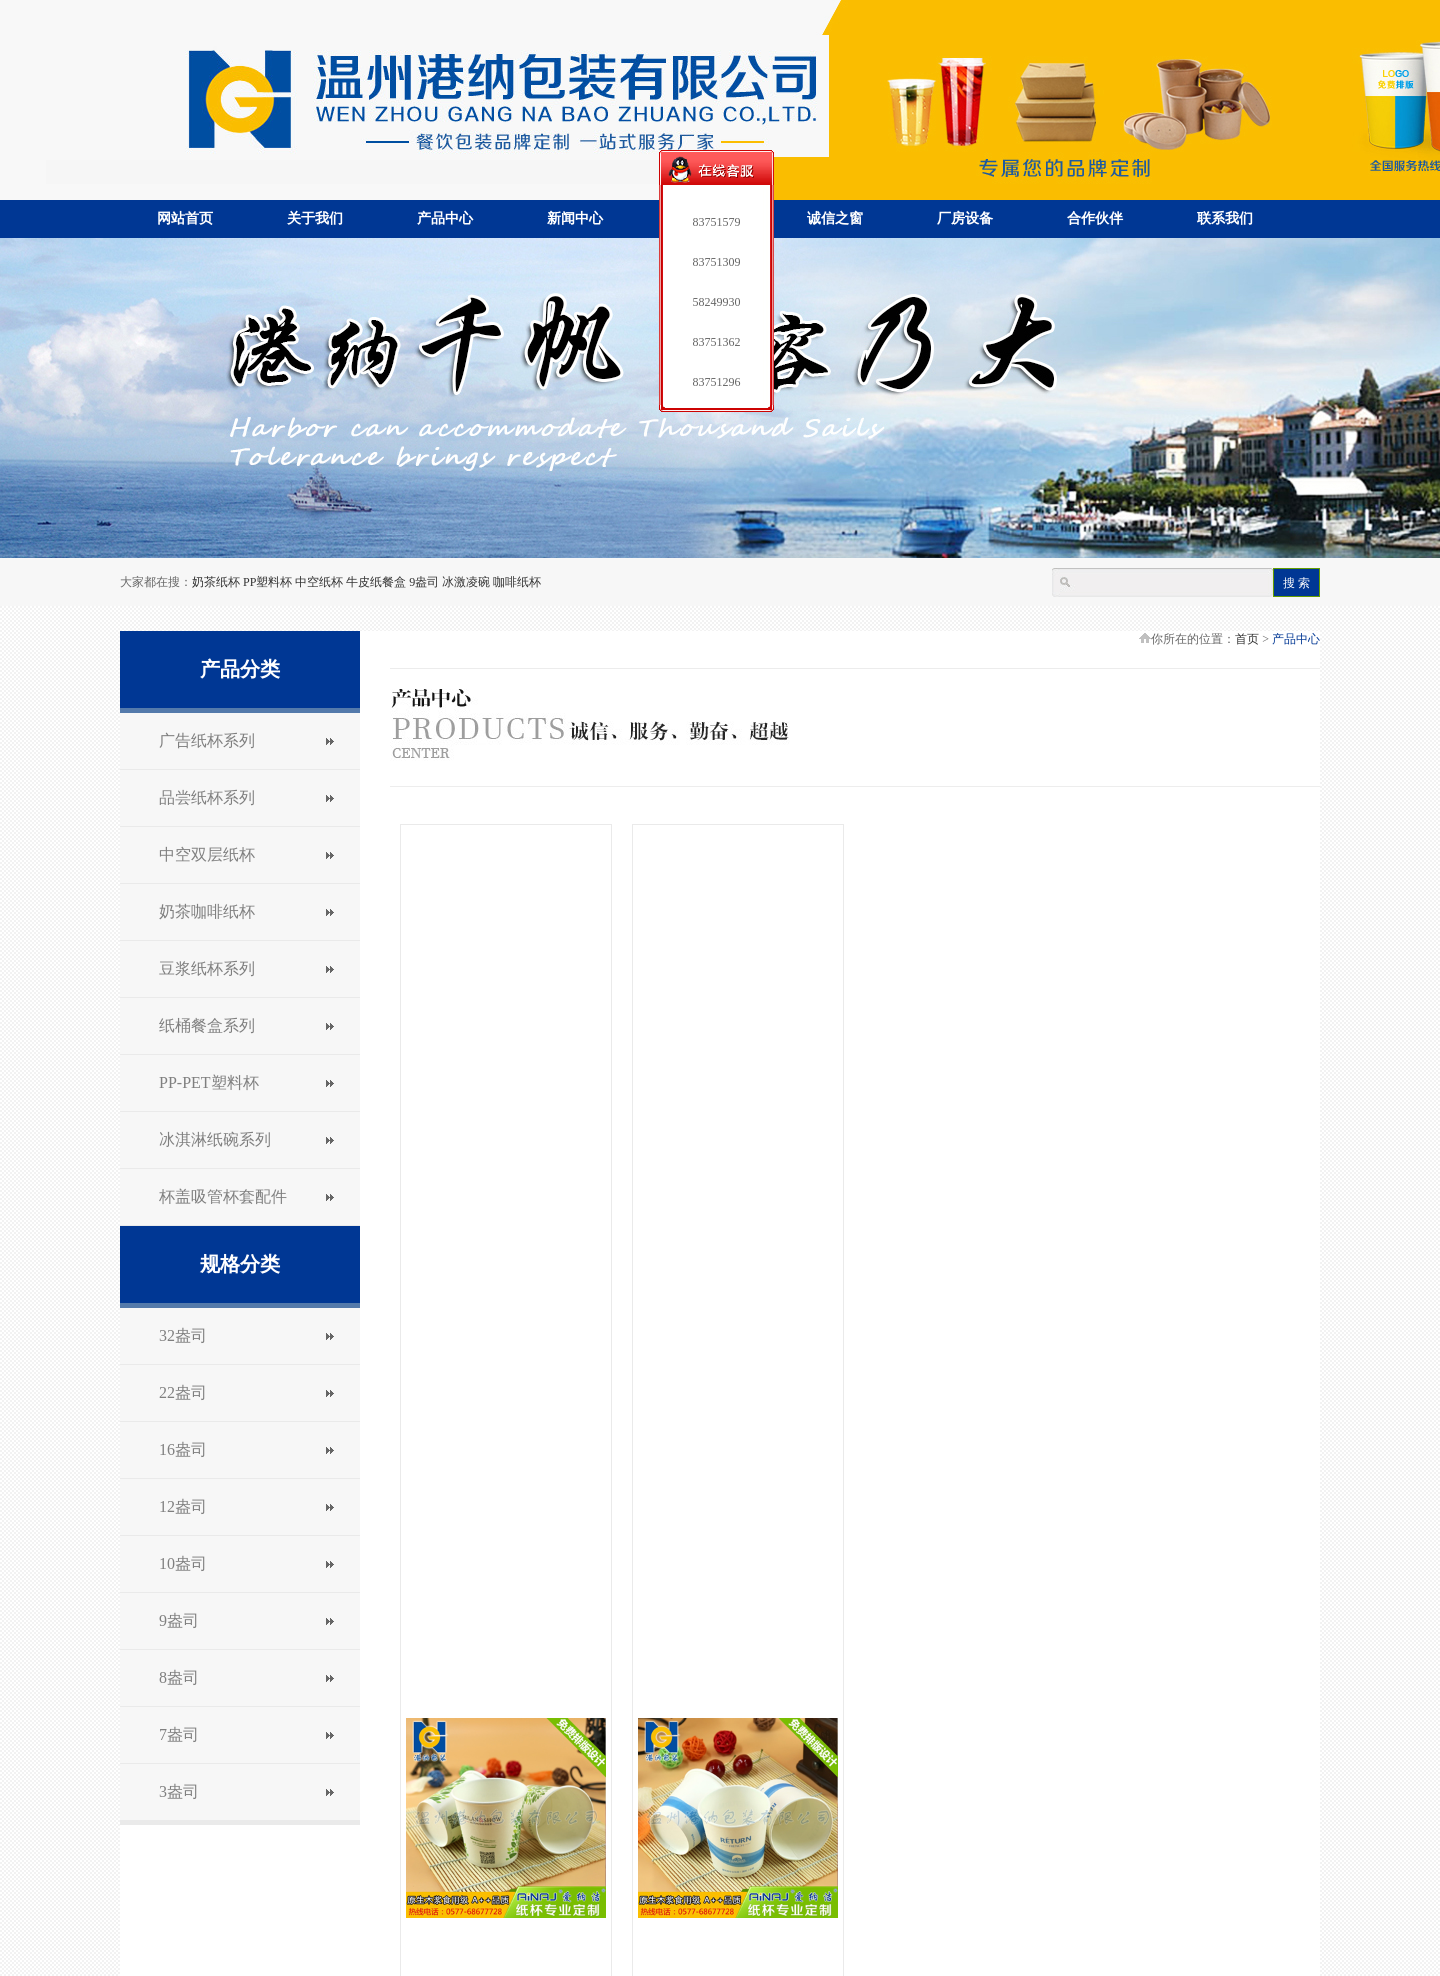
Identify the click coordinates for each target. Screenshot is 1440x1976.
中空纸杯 (319, 582)
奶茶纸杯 (216, 582)
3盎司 (179, 1791)
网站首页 (185, 218)
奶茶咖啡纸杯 (207, 911)
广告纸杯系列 (207, 740)
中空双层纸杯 (207, 854)
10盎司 (183, 1563)
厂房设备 (965, 218)
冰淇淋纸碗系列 (215, 1139)
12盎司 (183, 1506)
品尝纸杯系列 (207, 797)
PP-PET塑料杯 (209, 1082)
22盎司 (183, 1392)
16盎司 (183, 1449)
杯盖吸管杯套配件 (223, 1196)
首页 (1247, 639)
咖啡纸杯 (517, 582)
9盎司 (424, 582)
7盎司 (179, 1734)
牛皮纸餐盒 (376, 582)
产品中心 (445, 218)
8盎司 (179, 1677)
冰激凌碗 (466, 582)
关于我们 (315, 218)
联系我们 (1225, 218)
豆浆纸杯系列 (207, 968)
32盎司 (183, 1335)
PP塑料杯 (267, 582)
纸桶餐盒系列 (207, 1025)
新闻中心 (575, 218)
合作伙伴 (1095, 218)
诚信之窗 (835, 218)
